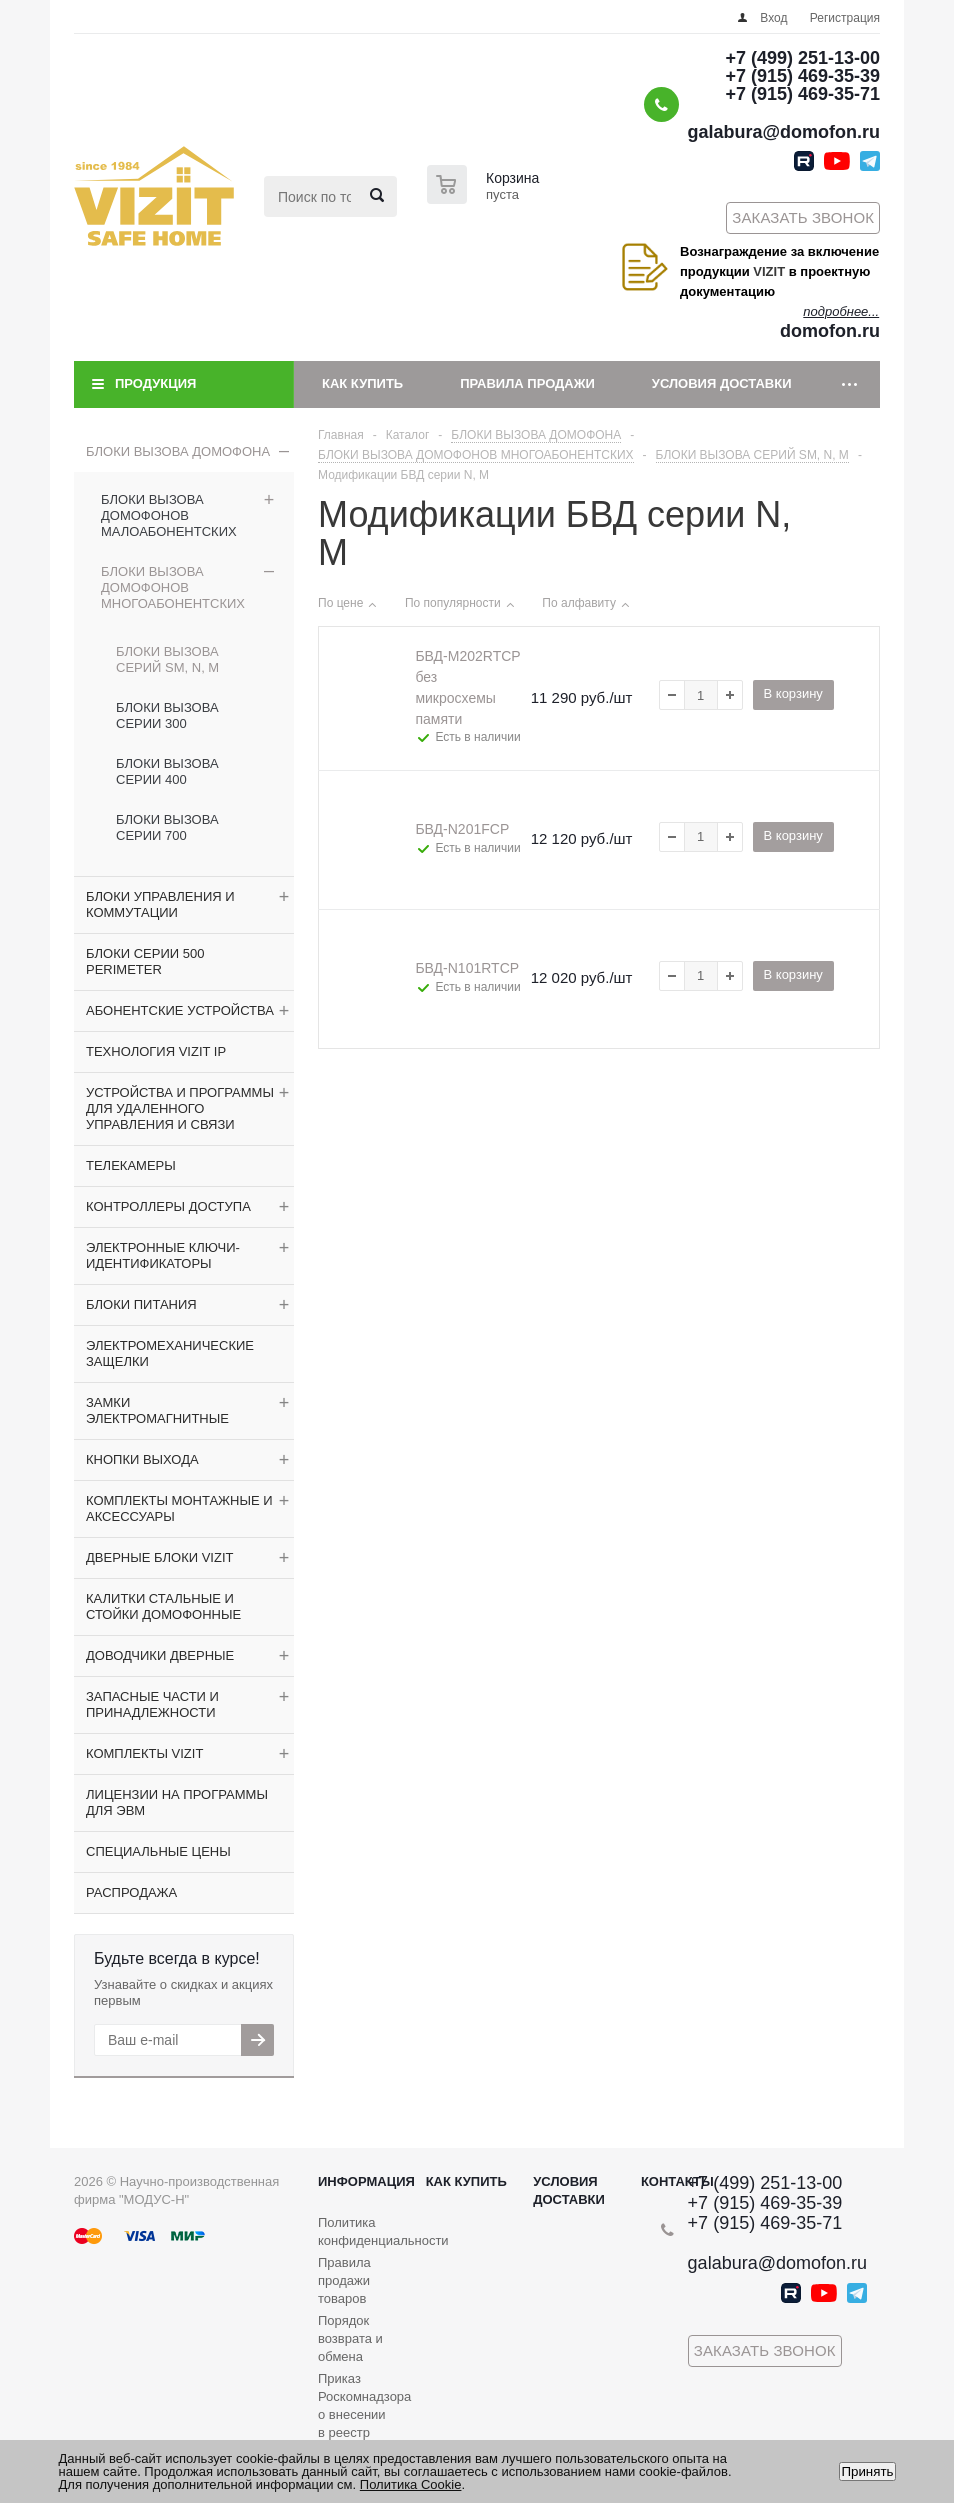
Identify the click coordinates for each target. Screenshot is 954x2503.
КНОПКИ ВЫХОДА (142, 1459)
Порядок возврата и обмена (350, 2338)
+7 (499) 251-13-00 (802, 58)
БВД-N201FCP (462, 829)
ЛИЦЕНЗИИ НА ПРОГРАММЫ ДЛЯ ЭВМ (177, 1802)
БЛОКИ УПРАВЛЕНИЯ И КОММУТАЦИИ (160, 904)
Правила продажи (527, 383)
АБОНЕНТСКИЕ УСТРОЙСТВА (180, 1010)
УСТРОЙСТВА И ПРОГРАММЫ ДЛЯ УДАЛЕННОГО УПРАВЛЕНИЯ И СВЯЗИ (180, 1108)
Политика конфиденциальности (383, 2231)
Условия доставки (722, 383)
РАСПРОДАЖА (131, 1892)
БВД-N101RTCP (467, 968)
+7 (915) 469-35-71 (802, 94)
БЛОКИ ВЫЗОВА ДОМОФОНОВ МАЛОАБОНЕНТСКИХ (169, 515)
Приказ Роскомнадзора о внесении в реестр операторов (364, 2414)
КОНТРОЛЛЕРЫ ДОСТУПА (168, 1206)
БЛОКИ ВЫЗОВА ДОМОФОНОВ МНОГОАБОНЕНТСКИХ (173, 587)
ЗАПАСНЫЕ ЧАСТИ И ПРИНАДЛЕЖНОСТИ (152, 1704)
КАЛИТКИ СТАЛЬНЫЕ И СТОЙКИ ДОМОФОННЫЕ (163, 1606)
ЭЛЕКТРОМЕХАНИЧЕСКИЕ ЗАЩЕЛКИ (170, 1353)
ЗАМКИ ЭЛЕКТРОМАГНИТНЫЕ (157, 1410)
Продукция (155, 383)
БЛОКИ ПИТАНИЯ (141, 1304)
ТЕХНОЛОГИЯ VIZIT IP (156, 1051)
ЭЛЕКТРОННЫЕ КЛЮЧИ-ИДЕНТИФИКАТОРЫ (163, 1255)
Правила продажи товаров (344, 2280)
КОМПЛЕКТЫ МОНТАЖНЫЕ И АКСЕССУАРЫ (179, 1508)
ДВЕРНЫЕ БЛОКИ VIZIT (159, 1557)
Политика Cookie (411, 2484)
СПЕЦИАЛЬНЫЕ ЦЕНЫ (158, 1851)
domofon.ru (830, 331)
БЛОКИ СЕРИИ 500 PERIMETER (145, 961)
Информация (366, 2181)
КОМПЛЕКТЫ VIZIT (144, 1753)
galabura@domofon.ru (783, 132)
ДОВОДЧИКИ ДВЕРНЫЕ (160, 1655)
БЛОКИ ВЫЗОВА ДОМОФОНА (178, 451)
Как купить (362, 383)
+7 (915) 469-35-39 (802, 76)
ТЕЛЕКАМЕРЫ (131, 1165)
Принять (867, 2471)
